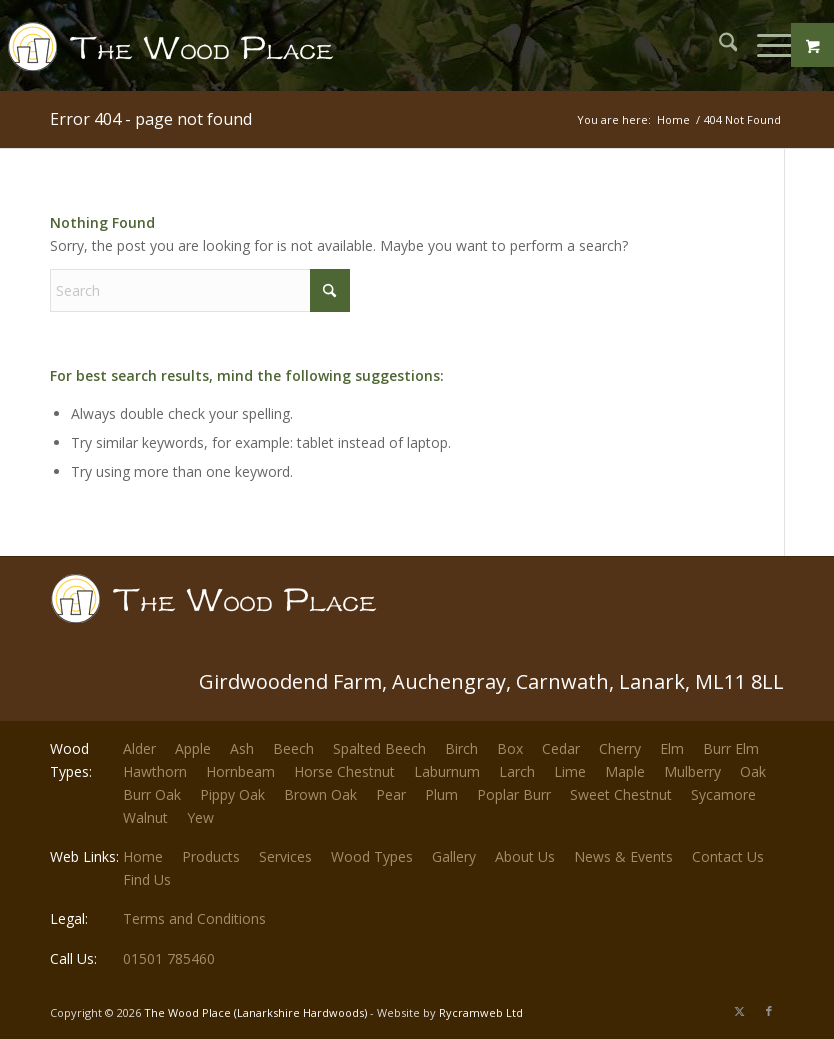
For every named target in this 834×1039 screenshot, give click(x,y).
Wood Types (372, 856)
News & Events (623, 856)
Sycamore (723, 794)
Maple (625, 771)
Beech (293, 748)
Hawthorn (155, 771)
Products (211, 856)
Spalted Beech (379, 748)
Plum (441, 794)
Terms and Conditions (194, 918)
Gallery (454, 856)
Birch (461, 748)
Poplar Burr (514, 794)
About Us (525, 856)
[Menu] (764, 45)
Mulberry (692, 771)
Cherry (620, 748)
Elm (672, 748)
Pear (391, 794)
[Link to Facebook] (769, 1011)
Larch (517, 771)
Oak (753, 771)
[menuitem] (718, 45)
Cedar (561, 748)
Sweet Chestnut (621, 794)
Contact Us (728, 856)
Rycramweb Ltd (481, 1012)
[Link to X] (739, 1011)
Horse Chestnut (344, 771)
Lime (570, 771)
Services (285, 856)
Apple (193, 748)
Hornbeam (240, 771)
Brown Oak (320, 794)
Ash (242, 748)
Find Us (147, 879)
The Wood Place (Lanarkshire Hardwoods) (255, 1012)
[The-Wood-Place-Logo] (177, 55)
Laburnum (447, 771)
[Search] (718, 45)
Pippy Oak (232, 794)
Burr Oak (152, 794)
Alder (139, 748)
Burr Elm (731, 748)
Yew (200, 817)
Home (143, 856)
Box (510, 748)
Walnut (145, 817)
